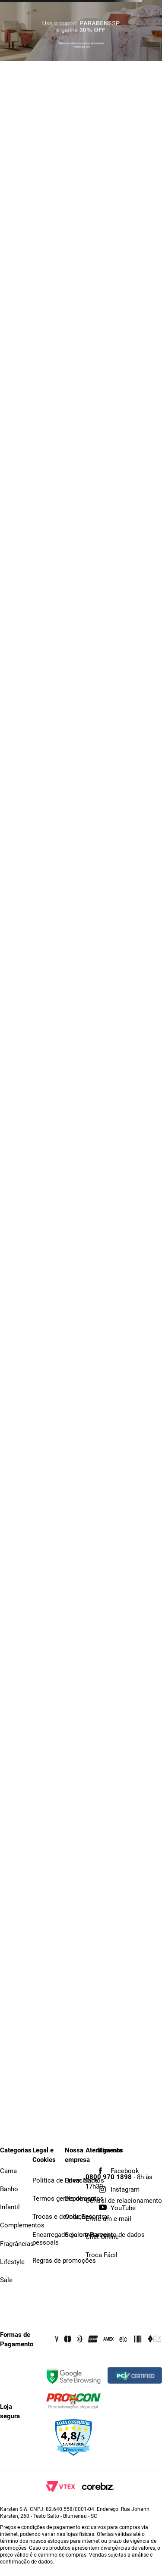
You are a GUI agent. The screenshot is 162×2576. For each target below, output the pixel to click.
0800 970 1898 (109, 2177)
